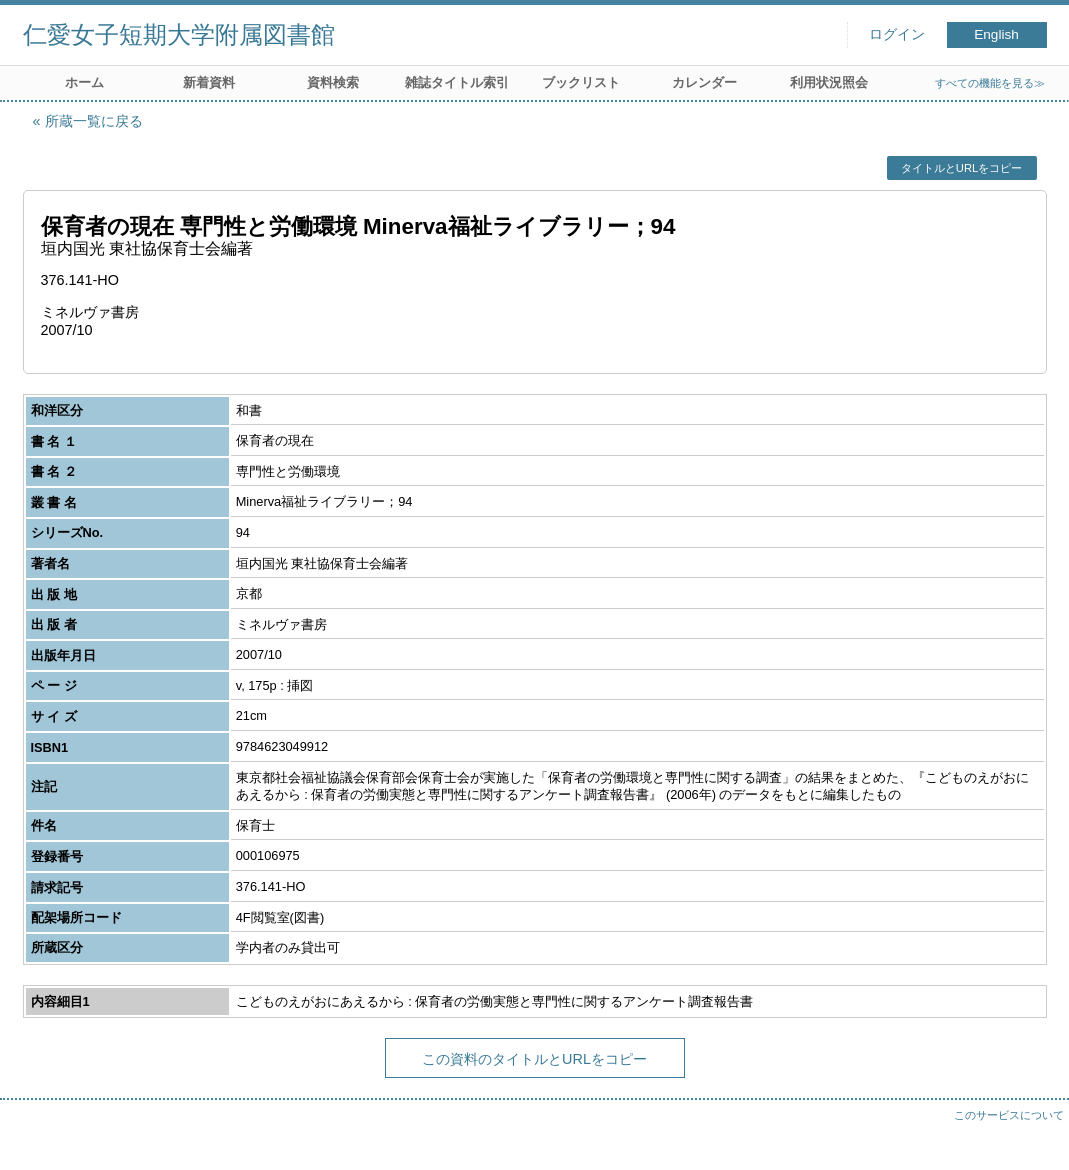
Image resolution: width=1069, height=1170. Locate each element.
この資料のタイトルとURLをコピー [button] (534, 1059)
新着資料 (209, 82)
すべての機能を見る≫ (990, 83)
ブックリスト (581, 82)
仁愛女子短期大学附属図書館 (179, 34)
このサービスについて (1009, 1115)
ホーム (84, 82)
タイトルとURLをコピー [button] (961, 168)
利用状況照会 (829, 82)
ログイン (897, 34)
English (996, 34)
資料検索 (333, 82)
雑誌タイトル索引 (457, 82)
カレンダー (704, 82)
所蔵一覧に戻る (94, 121)
